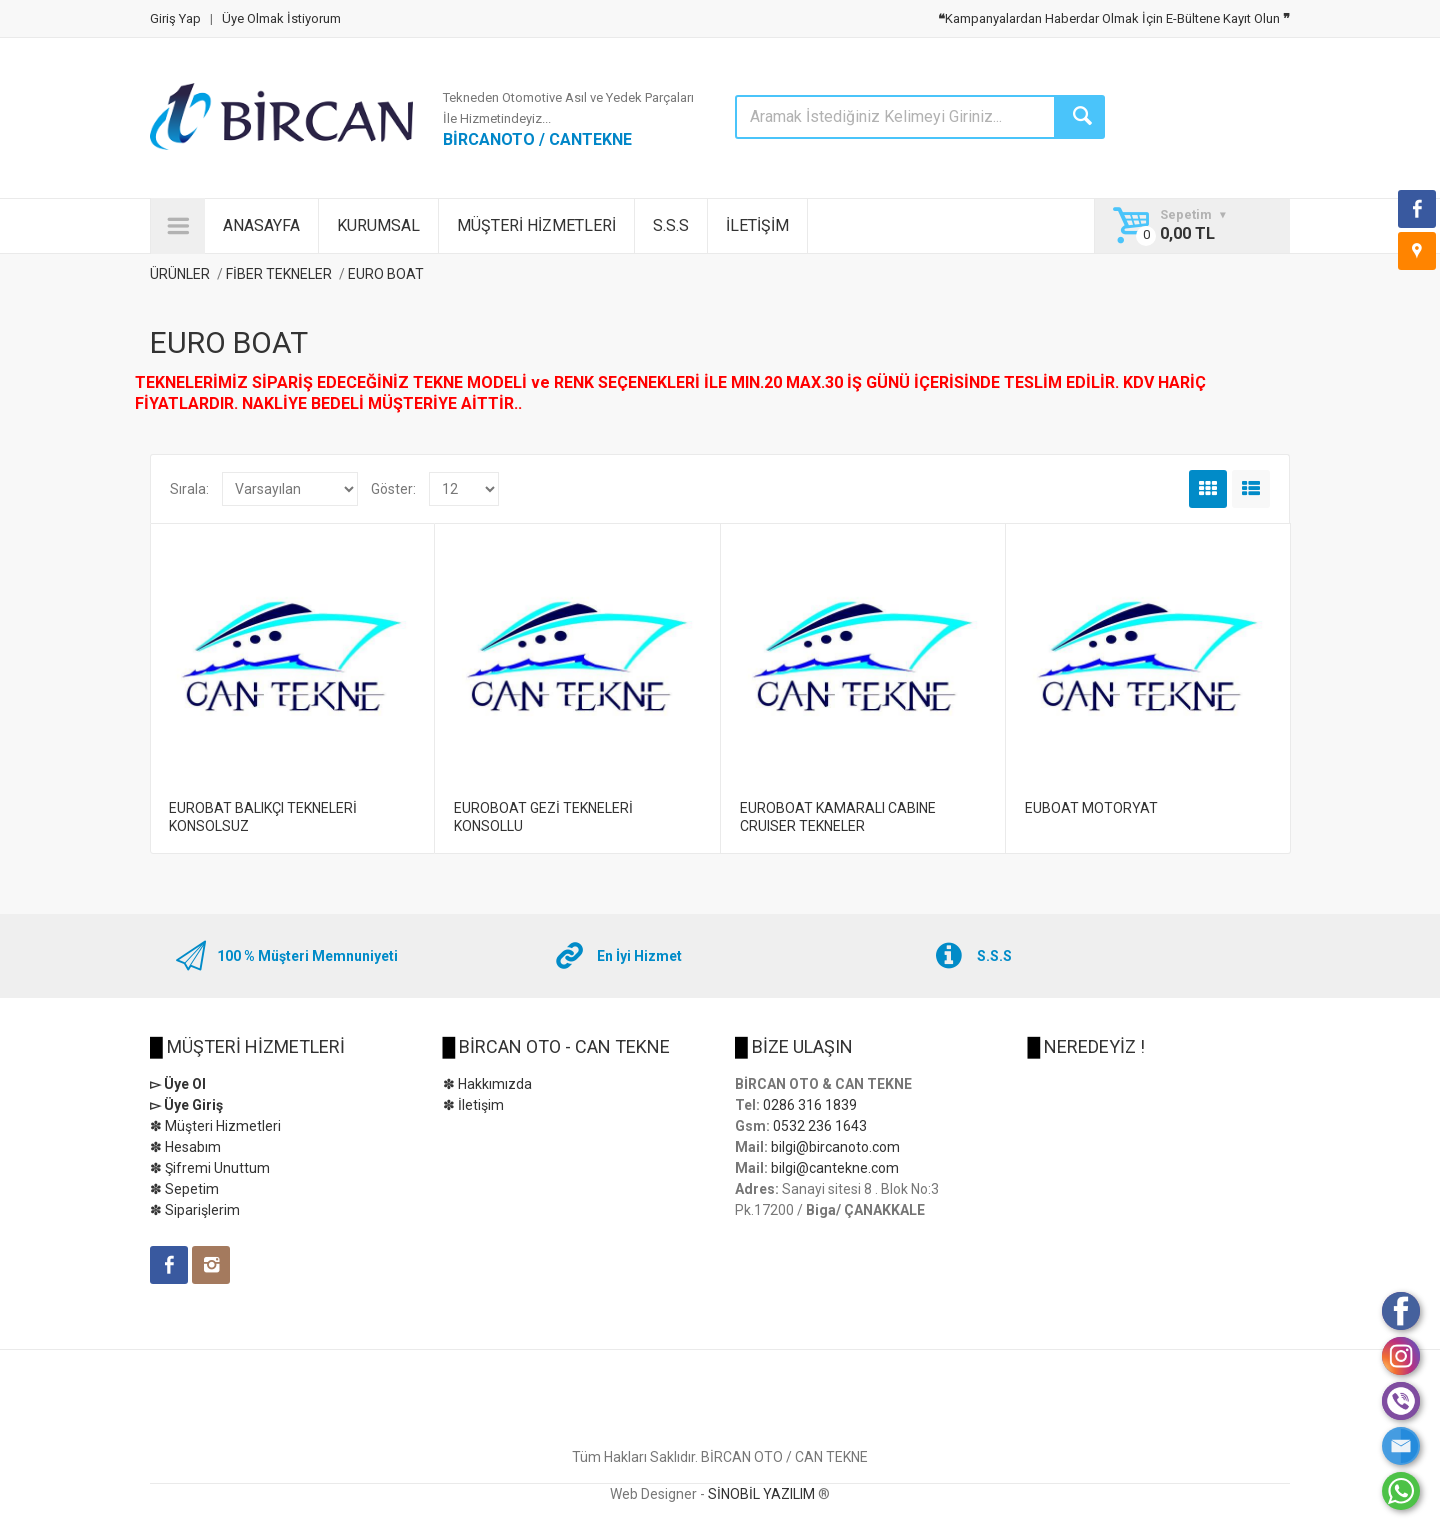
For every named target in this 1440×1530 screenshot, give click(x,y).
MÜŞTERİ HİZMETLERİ (536, 225)
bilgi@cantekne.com (835, 1168)
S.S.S (671, 225)
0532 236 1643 (820, 1126)
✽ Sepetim (184, 1189)
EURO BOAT (386, 274)
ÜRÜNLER (180, 274)
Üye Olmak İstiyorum (281, 18)
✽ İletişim (473, 1105)
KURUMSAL (378, 225)
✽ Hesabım (185, 1147)
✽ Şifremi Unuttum (210, 1168)
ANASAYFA (261, 225)
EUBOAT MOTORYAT (1091, 808)
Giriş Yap (175, 18)
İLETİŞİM (757, 225)
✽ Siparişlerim (195, 1210)
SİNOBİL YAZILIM (761, 1494)
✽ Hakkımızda (487, 1084)
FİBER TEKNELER (280, 274)
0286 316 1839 (810, 1105)
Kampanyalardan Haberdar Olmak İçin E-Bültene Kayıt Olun (1114, 18)
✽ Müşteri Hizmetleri (215, 1126)
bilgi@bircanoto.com (835, 1147)
